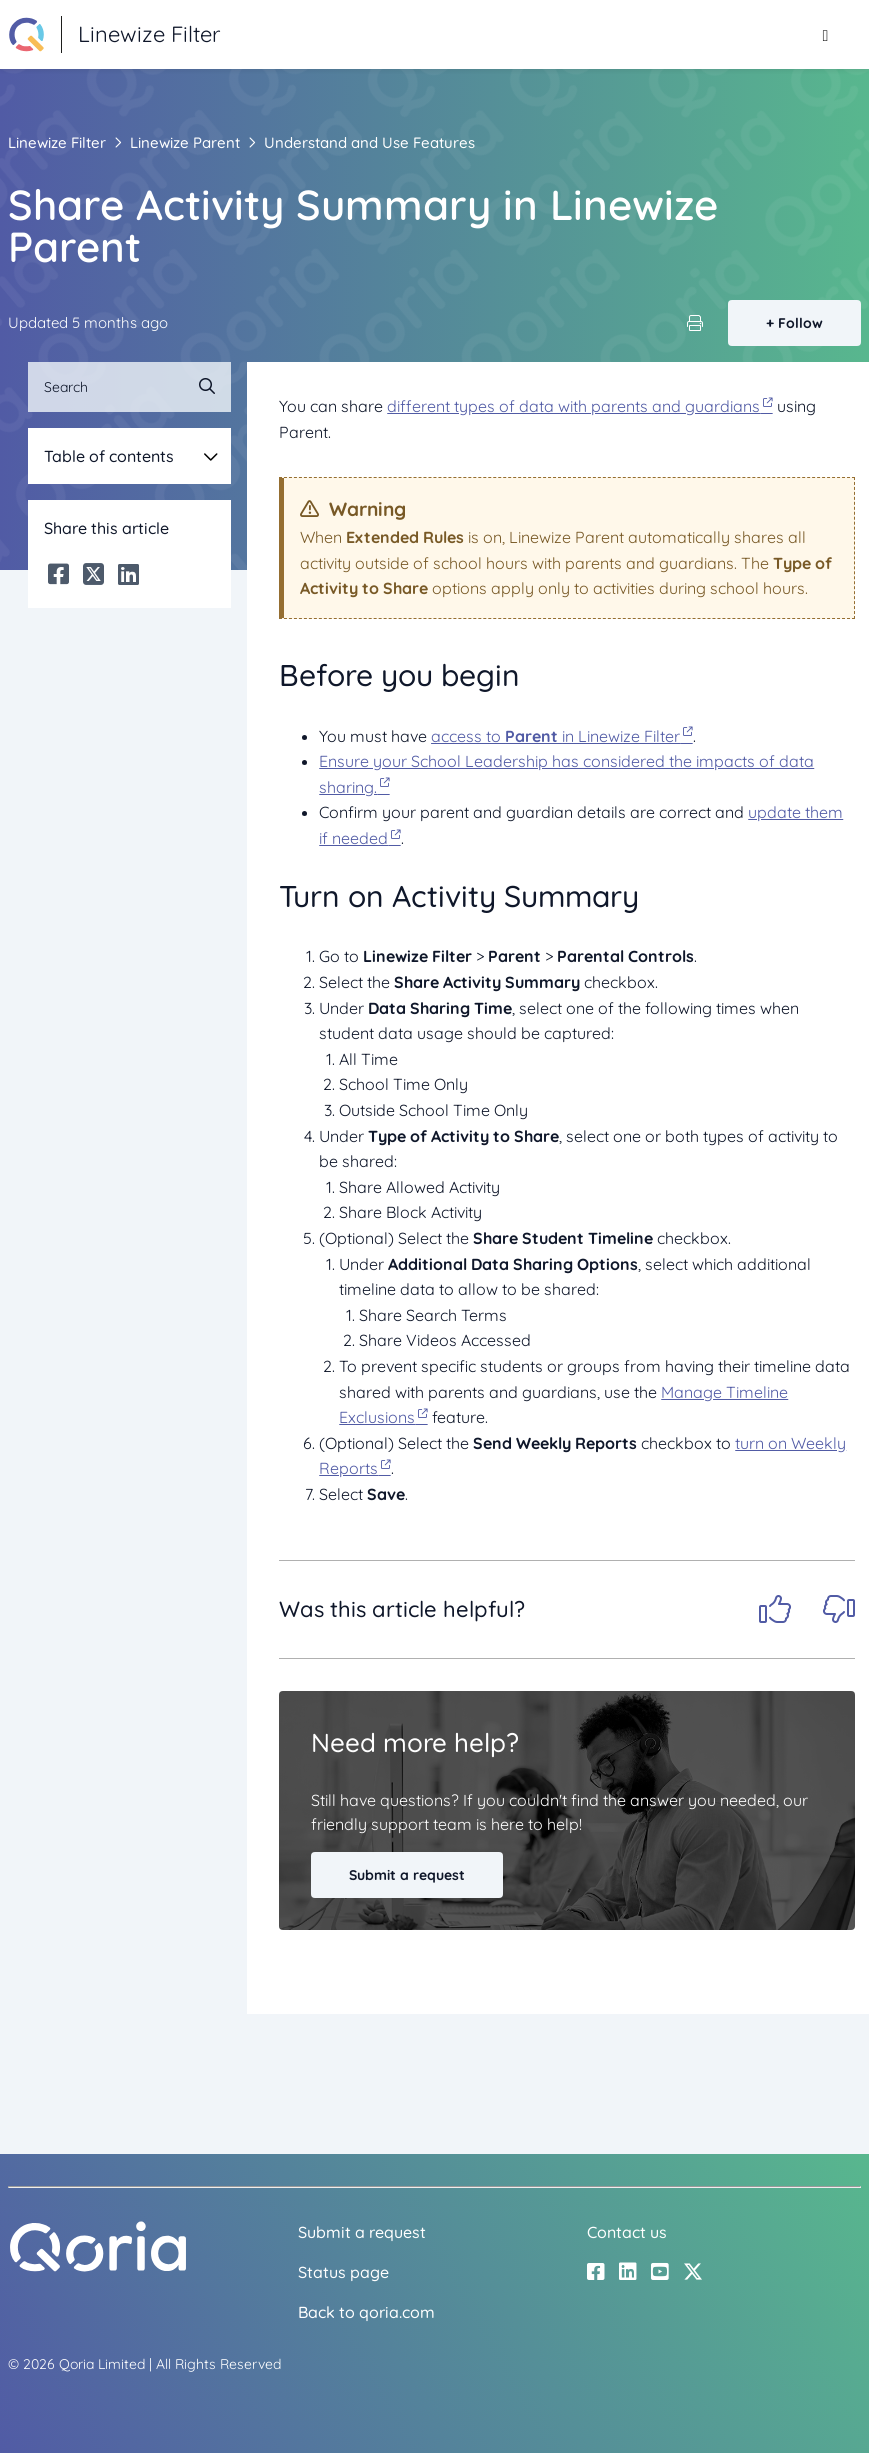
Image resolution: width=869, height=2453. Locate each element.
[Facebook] (58, 574)
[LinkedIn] (128, 574)
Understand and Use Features (369, 142)
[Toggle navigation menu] (825, 35)
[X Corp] (93, 574)
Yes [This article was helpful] (775, 1609)
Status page (343, 2272)
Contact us (627, 2232)
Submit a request (407, 1875)
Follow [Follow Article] (800, 323)
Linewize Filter (57, 142)
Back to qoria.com (366, 2312)
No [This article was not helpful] (839, 1609)
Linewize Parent (185, 142)
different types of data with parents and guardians (573, 406)
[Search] (129, 387)
